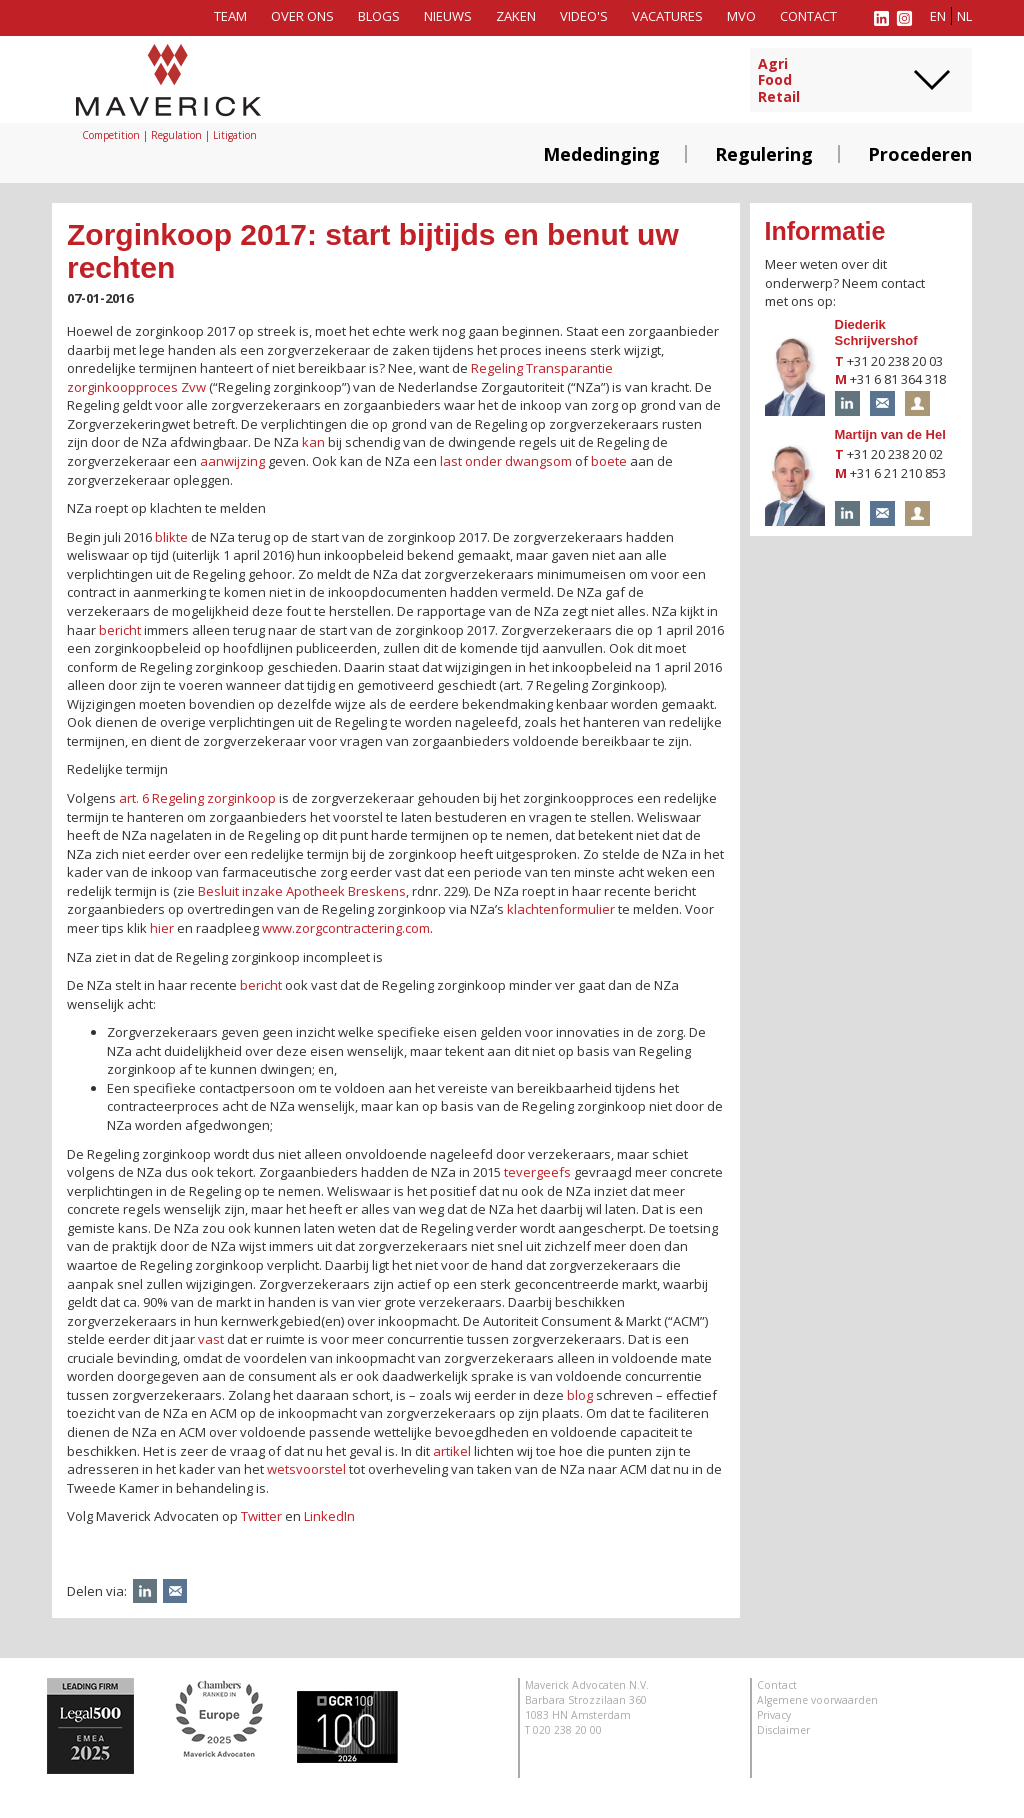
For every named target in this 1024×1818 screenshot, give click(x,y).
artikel (452, 1451)
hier (162, 928)
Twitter (261, 1516)
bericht (120, 630)
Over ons (302, 16)
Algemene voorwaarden (817, 1700)
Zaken (516, 16)
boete (609, 461)
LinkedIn (329, 1516)
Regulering (764, 154)
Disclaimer (783, 1730)
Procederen (920, 154)
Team (230, 16)
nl (964, 16)
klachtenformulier (561, 909)
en (938, 16)
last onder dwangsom (506, 461)
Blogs (379, 16)
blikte (171, 537)
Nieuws (448, 16)
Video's (584, 16)
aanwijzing (232, 461)
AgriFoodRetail (779, 81)
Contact (808, 16)
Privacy (774, 1715)
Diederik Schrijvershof (876, 333)
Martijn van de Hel (890, 434)
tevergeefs (537, 1172)
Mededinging (601, 154)
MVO (741, 16)
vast (211, 1339)
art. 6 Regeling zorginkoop (197, 798)
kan (313, 442)
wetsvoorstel (306, 1469)
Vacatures (667, 16)
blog (580, 1395)
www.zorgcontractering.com (346, 928)
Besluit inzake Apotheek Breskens (302, 891)
